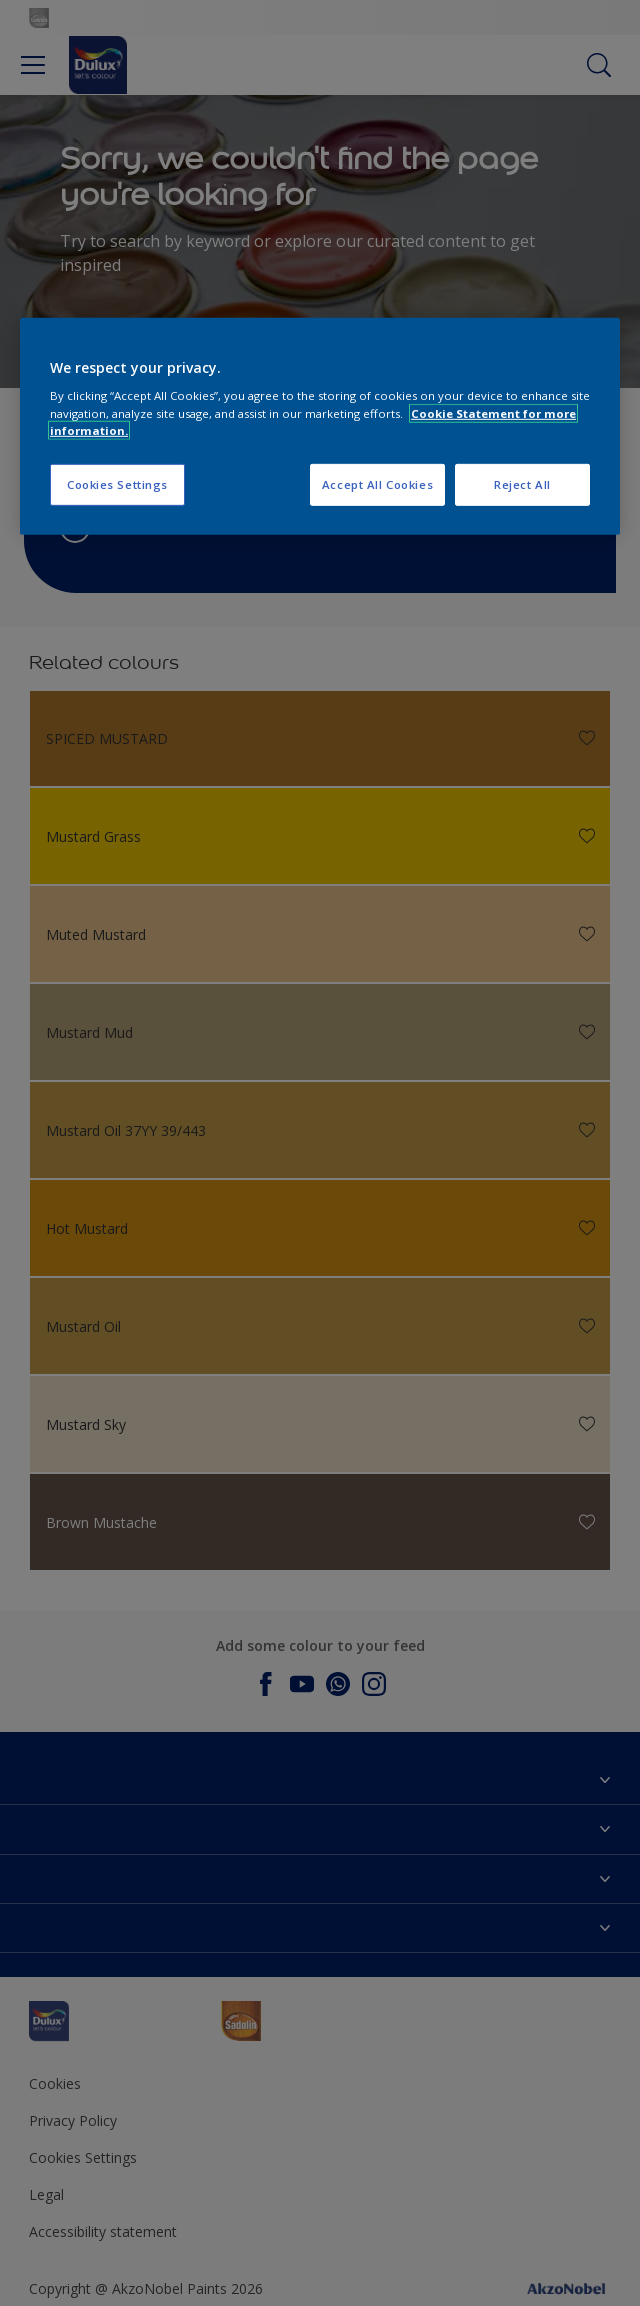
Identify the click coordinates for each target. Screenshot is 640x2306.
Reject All (522, 484)
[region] (320, 426)
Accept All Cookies (377, 484)
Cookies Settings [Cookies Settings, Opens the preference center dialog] (117, 484)
